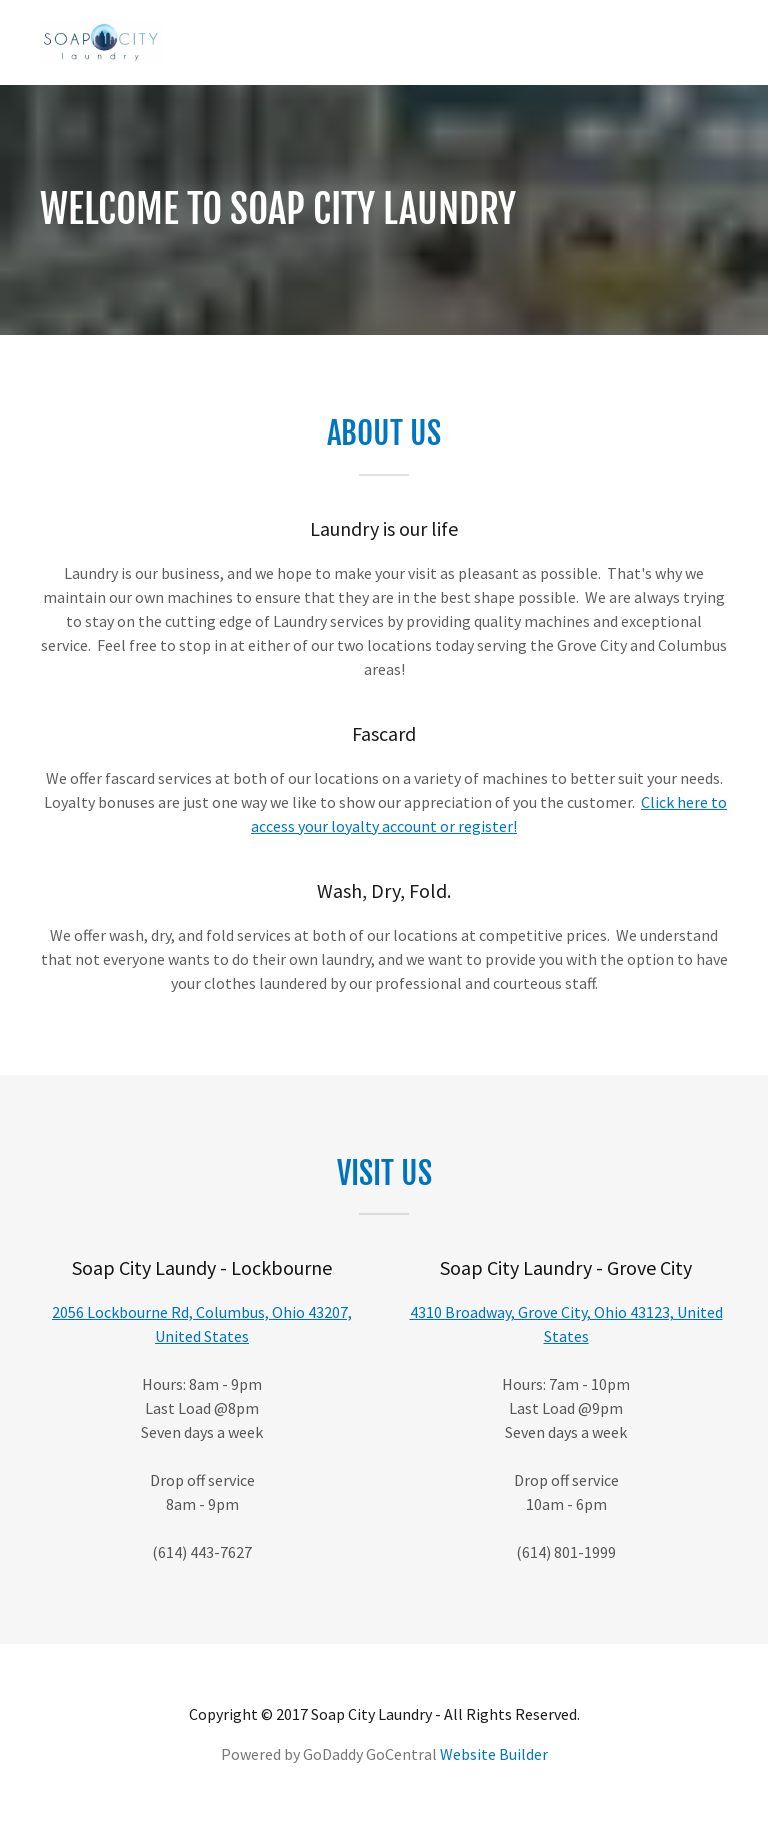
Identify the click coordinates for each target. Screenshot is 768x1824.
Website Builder (494, 1754)
